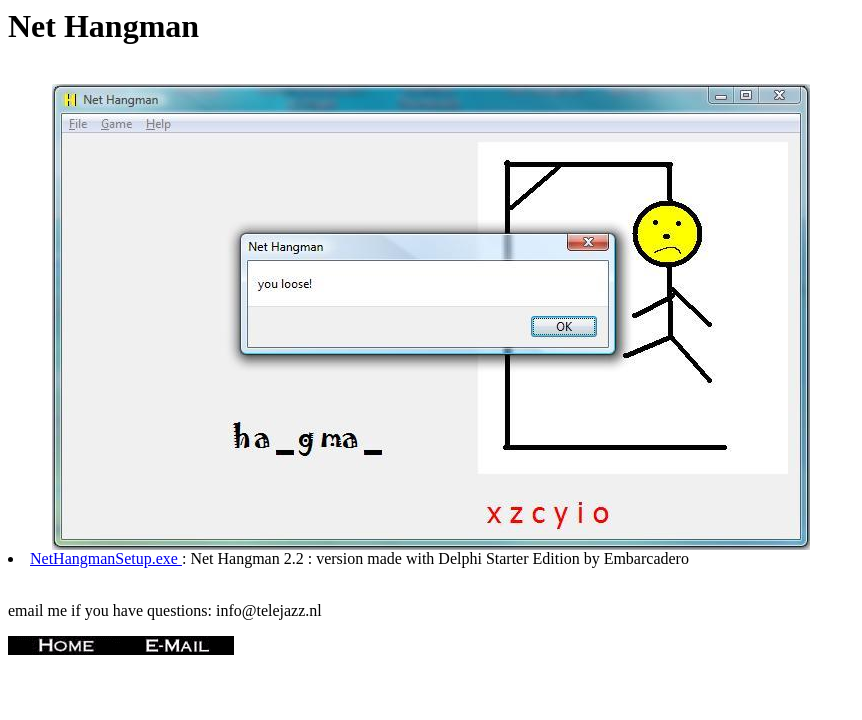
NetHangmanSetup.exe (106, 558)
